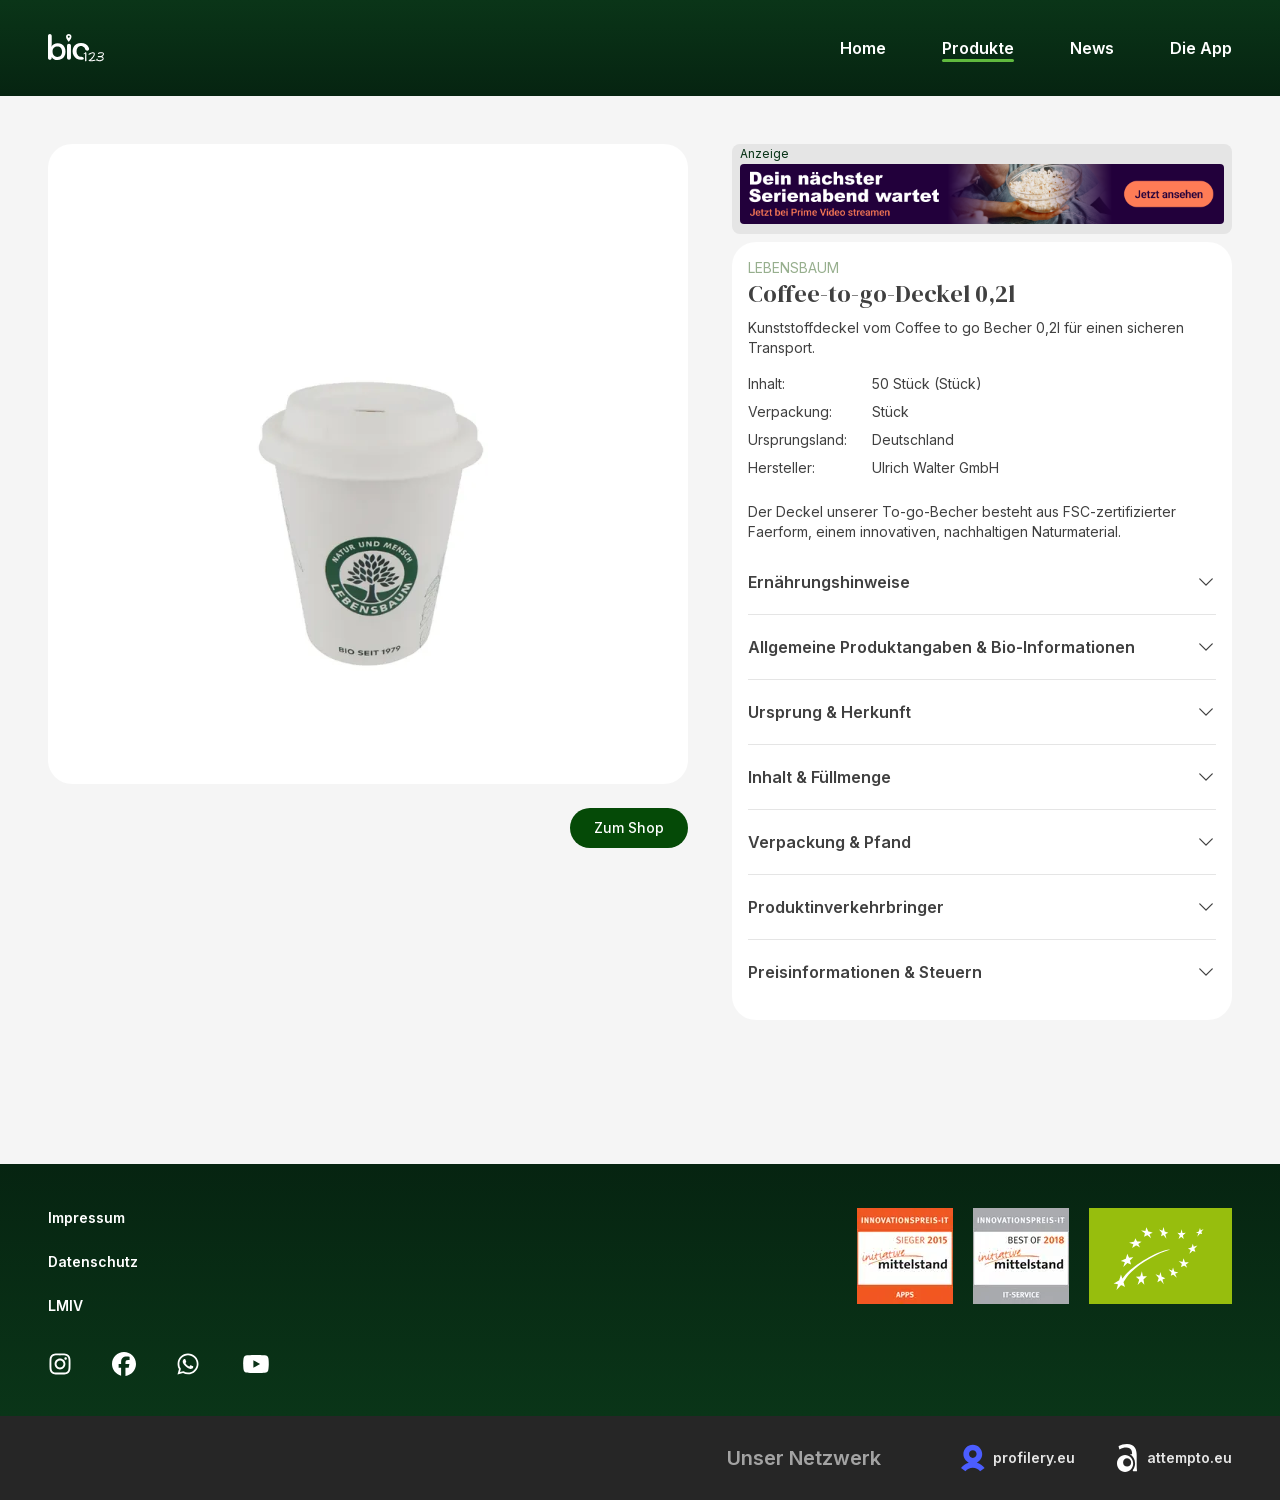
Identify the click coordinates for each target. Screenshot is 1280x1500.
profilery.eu (1018, 1458)
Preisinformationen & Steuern (982, 972)
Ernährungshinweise (982, 582)
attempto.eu (1173, 1458)
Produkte (978, 48)
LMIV (65, 1305)
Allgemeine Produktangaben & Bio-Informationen (982, 647)
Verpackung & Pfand (982, 842)
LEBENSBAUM (793, 267)
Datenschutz (93, 1261)
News (1092, 48)
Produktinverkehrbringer (982, 907)
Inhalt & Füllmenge (982, 777)
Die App (1201, 48)
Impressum (86, 1217)
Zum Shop (629, 827)
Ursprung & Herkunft (982, 712)
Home (863, 48)
